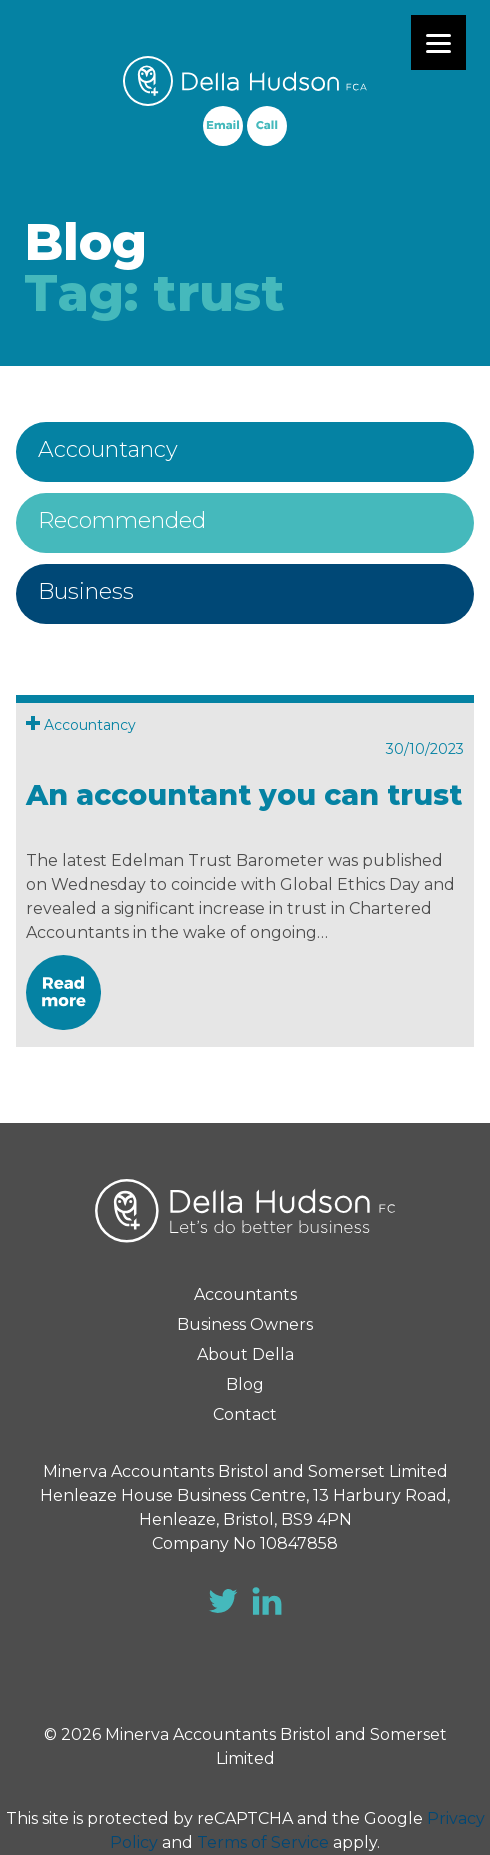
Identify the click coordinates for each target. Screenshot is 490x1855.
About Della (245, 1354)
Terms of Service (263, 1842)
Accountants (245, 1294)
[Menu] (438, 42)
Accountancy (108, 449)
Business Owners (245, 1324)
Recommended (122, 520)
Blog (245, 1384)
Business (86, 591)
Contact (245, 1414)
